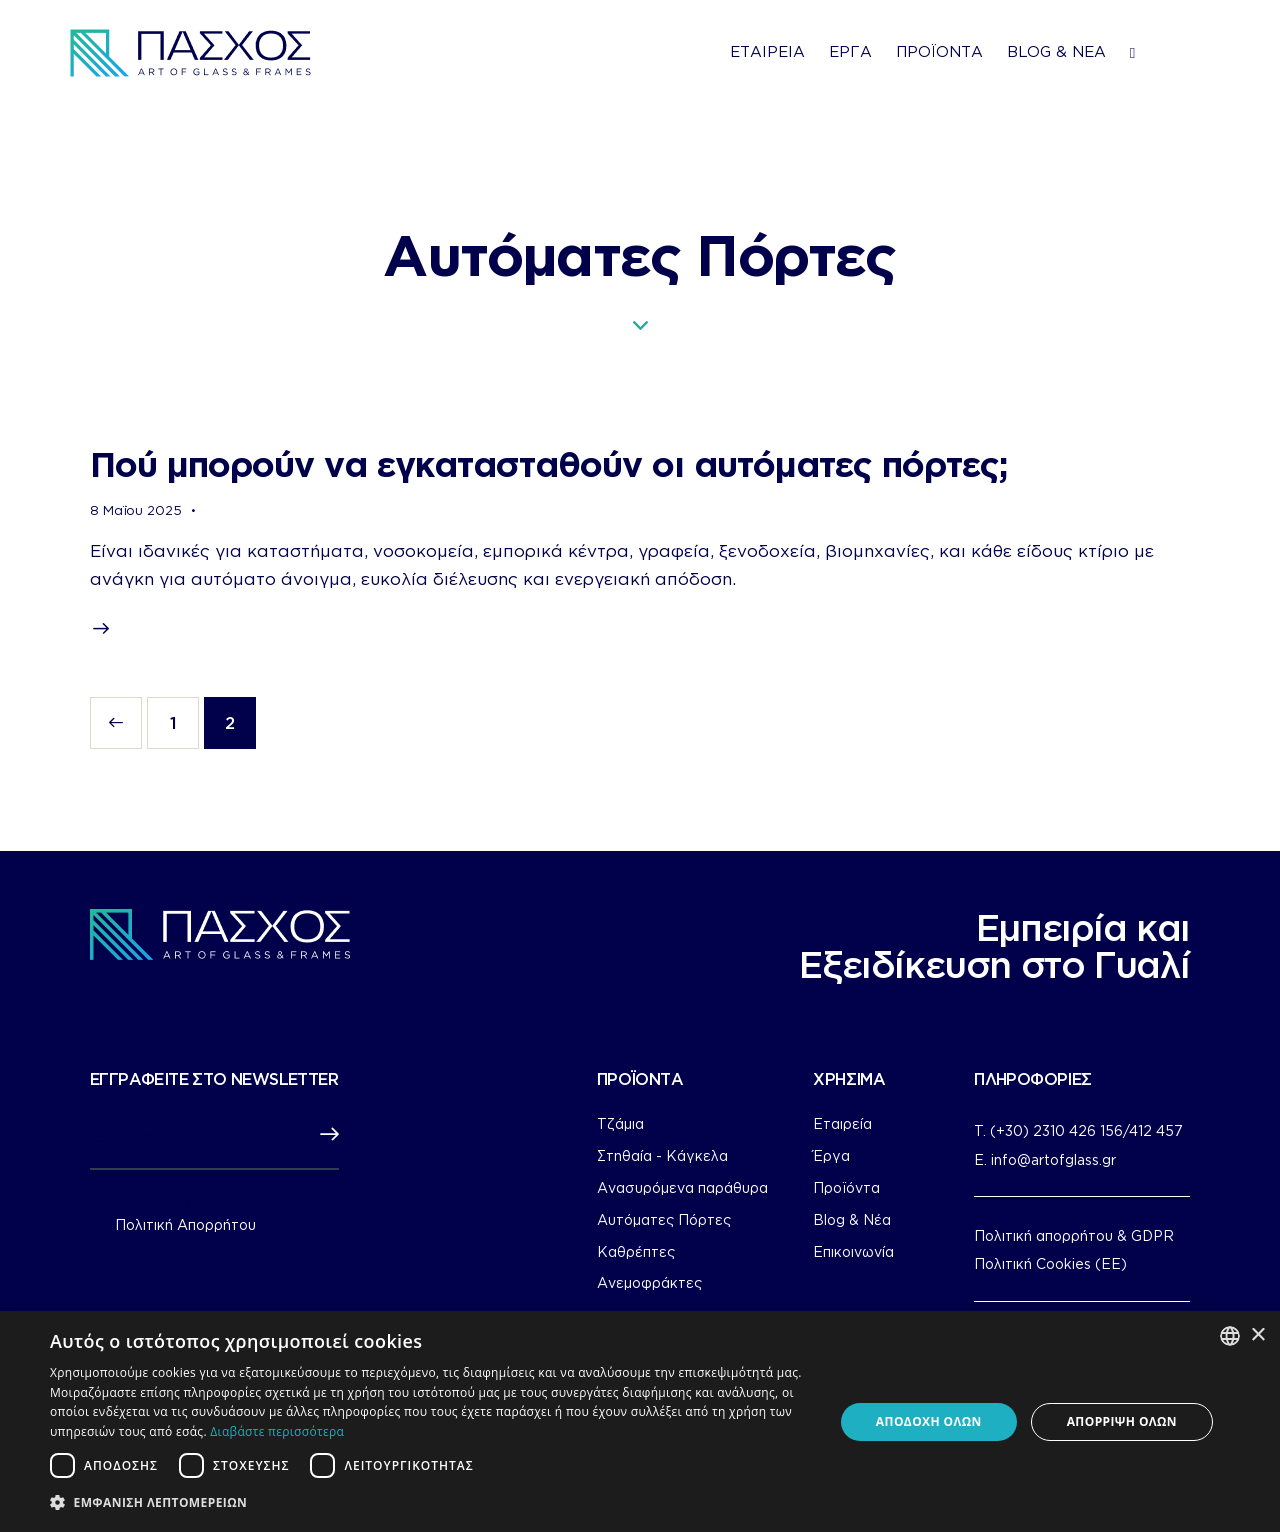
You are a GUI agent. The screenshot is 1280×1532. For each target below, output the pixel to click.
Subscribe (324, 1135)
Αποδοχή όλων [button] (929, 1421)
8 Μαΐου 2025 (136, 510)
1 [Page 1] (185, 714)
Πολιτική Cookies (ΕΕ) (1050, 1263)
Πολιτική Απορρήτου (185, 1225)
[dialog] (640, 1421)
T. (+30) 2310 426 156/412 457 (1078, 1130)
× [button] (1257, 1335)
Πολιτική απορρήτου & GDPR (1074, 1235)
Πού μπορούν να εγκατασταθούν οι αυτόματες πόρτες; (549, 463)
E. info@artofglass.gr (1045, 1159)
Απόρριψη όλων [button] (1122, 1421)
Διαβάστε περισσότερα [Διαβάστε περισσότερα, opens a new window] (277, 1431)
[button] (430, 1503)
